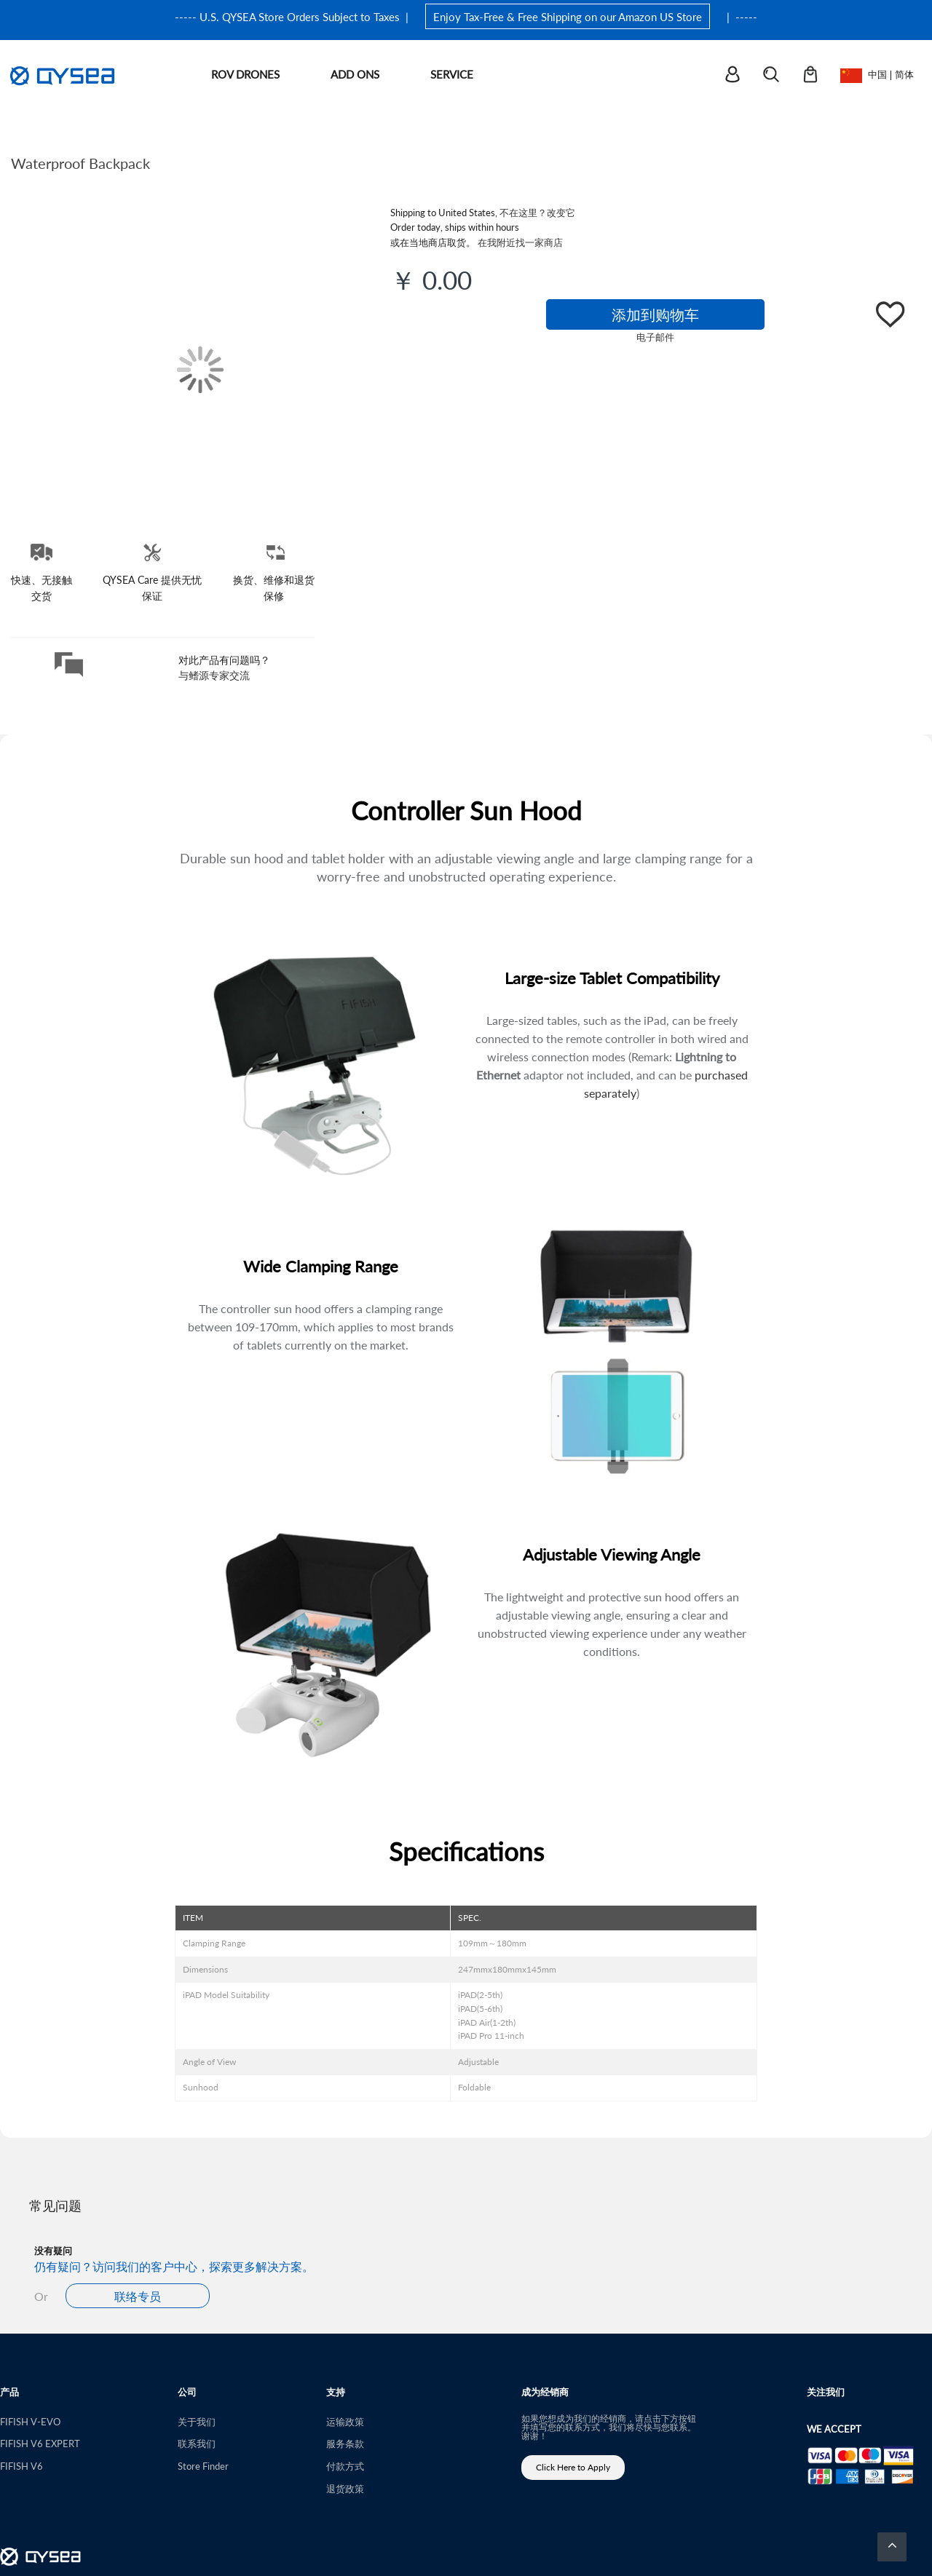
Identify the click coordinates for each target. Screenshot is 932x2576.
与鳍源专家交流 (214, 674)
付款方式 (345, 2466)
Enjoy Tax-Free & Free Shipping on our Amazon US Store (567, 16)
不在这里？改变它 (537, 212)
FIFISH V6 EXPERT (40, 2443)
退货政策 (345, 2488)
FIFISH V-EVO (30, 2421)
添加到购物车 (655, 314)
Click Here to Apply (573, 2467)
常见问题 (55, 2205)
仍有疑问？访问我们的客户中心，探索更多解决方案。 (174, 2266)
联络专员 (137, 2296)
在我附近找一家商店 (520, 242)
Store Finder (203, 2466)
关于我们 (197, 2421)
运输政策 (345, 2421)
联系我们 (197, 2443)
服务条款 (345, 2443)
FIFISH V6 (21, 2466)
